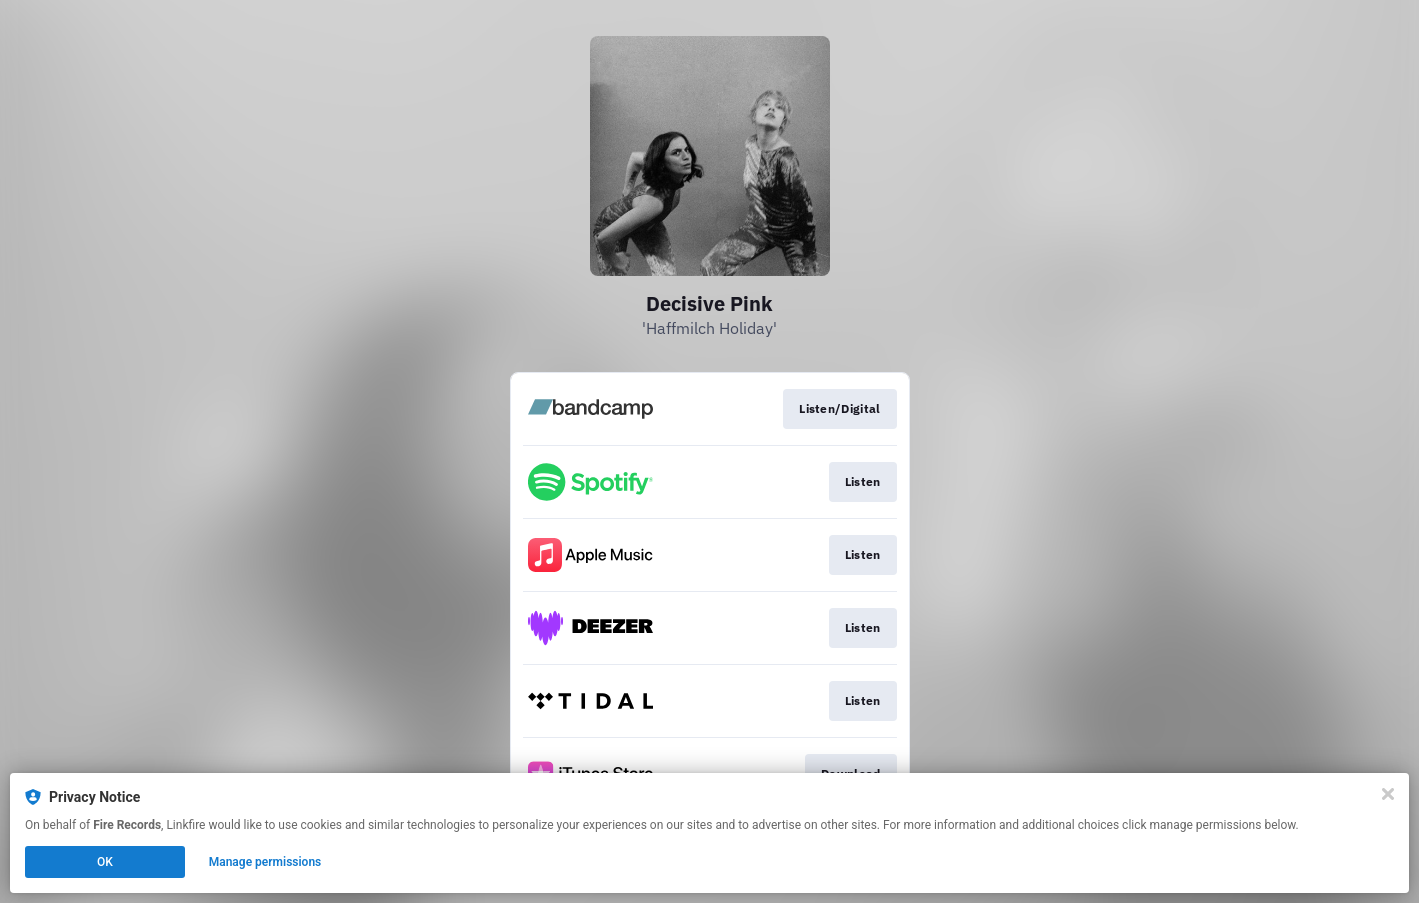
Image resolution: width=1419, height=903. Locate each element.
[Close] (1388, 794)
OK (105, 862)
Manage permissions (265, 862)
